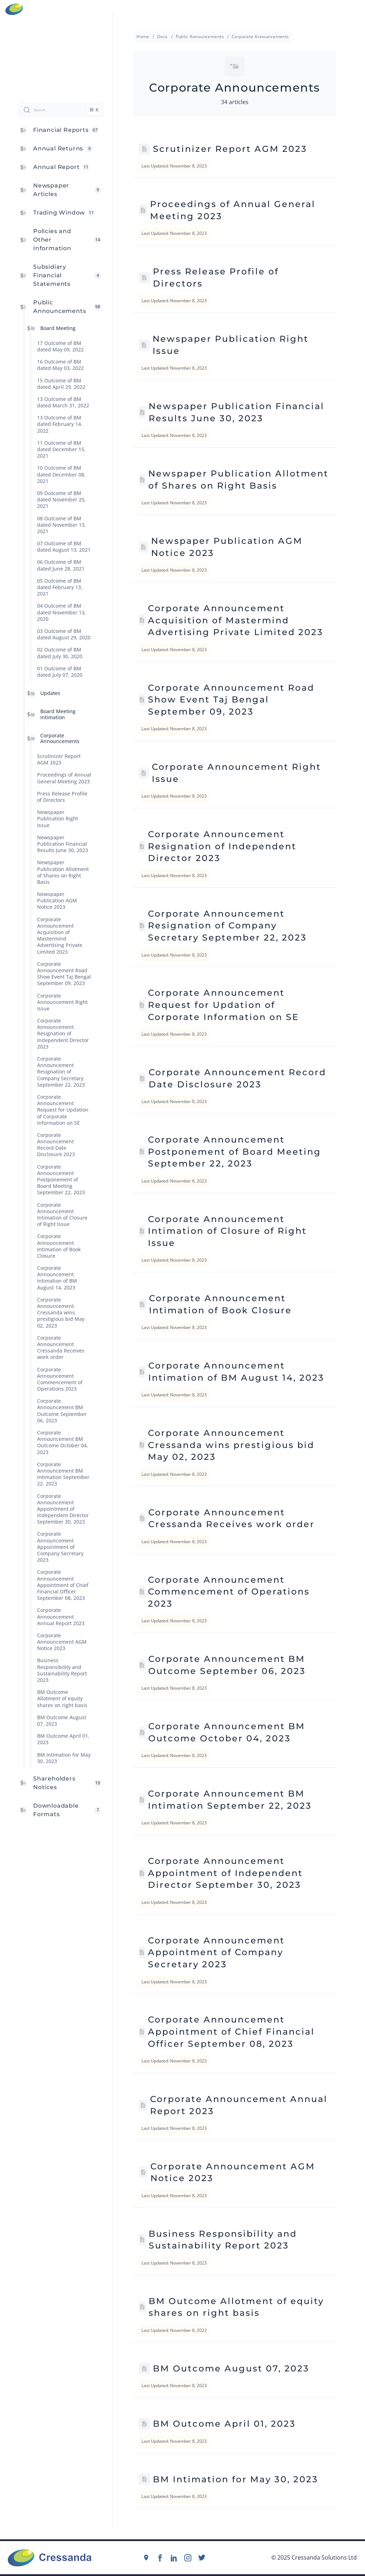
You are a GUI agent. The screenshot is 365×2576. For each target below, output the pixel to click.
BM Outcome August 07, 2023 (61, 1720)
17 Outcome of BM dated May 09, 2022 (60, 346)
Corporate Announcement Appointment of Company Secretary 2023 (60, 1547)
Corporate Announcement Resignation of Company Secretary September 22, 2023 (61, 1071)
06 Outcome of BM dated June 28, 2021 (60, 565)
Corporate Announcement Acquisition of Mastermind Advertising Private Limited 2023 (59, 935)
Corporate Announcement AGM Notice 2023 (62, 1642)
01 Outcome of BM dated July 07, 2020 (59, 671)
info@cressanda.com (186, 9)
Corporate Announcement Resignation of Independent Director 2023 (63, 1033)
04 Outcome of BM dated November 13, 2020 (61, 612)
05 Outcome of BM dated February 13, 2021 (59, 587)
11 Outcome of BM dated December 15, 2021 (61, 449)
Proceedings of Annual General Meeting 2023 (64, 778)
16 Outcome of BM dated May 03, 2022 (60, 365)
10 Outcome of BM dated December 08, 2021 (61, 474)
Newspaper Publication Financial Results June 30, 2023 (62, 844)
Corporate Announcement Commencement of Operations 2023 (59, 1379)
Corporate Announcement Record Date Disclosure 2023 (56, 1145)
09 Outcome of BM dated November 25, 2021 (61, 499)
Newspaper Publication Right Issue (57, 819)
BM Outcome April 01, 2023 (63, 1739)
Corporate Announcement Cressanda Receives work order (60, 1347)
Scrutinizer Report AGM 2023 (59, 759)
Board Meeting (58, 328)
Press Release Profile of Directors (62, 796)
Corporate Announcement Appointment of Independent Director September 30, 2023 (63, 1509)
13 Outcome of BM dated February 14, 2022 (59, 424)
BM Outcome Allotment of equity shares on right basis (62, 1699)
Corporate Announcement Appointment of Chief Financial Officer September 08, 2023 (62, 1585)
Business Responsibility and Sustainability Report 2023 (62, 1670)
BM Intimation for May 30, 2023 (64, 1757)
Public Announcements (200, 37)
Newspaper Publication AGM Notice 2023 (57, 901)
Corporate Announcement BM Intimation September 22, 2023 (63, 1474)
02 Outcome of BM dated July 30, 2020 (59, 653)
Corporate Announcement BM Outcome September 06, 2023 (62, 1411)
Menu (355, 9)
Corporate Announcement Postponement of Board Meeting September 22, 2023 (61, 1179)
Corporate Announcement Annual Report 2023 (60, 1617)
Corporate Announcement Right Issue (62, 1002)
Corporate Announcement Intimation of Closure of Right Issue (62, 1214)
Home (143, 37)
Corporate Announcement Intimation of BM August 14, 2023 (57, 1278)
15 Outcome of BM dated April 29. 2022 (61, 383)
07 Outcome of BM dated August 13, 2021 (64, 546)
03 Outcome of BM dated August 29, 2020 (64, 634)
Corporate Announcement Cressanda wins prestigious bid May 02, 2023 (60, 1312)
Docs (162, 37)
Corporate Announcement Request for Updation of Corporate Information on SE (62, 1109)
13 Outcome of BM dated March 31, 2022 (63, 402)
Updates (50, 693)
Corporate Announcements (59, 738)
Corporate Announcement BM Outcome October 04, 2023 (62, 1442)
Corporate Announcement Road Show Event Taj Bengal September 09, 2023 (64, 973)
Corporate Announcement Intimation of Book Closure (59, 1246)
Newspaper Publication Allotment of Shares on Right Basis (63, 872)
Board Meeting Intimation (58, 714)
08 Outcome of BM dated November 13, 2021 (61, 525)
